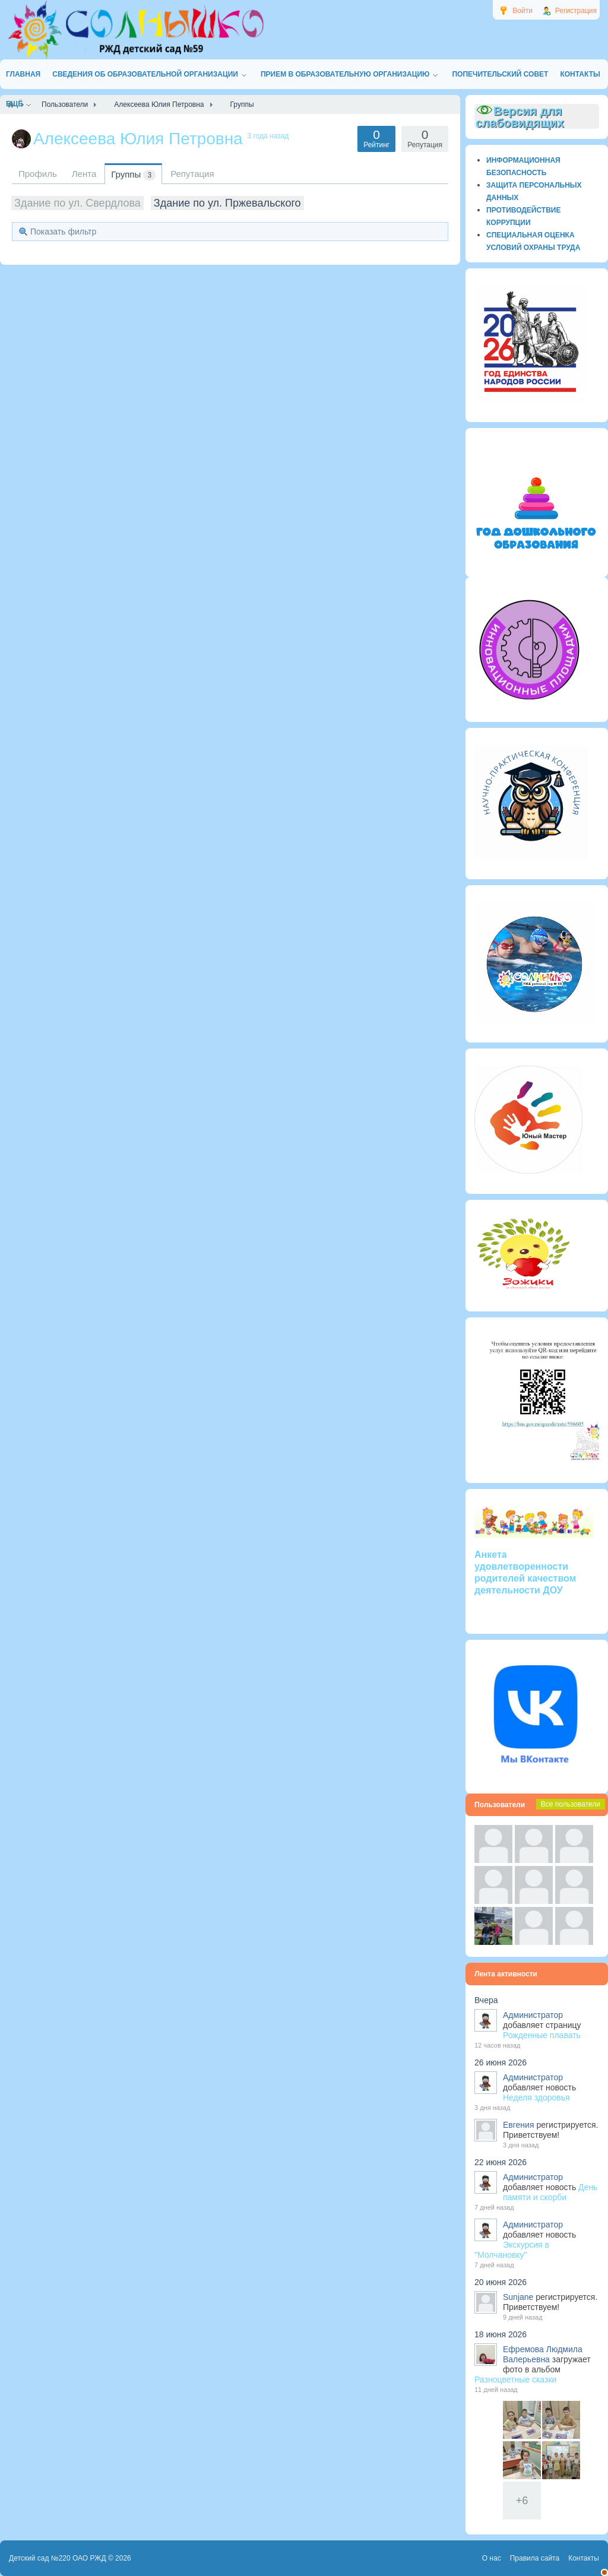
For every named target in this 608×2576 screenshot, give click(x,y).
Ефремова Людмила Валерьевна (542, 2354)
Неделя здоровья (536, 2097)
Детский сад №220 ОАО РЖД (57, 2558)
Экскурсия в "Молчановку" (511, 2250)
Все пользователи (570, 1804)
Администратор (533, 2015)
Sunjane (518, 2297)
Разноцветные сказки (515, 2379)
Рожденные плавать (542, 2035)
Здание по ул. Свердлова (77, 203)
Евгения (518, 2125)
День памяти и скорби (550, 2192)
